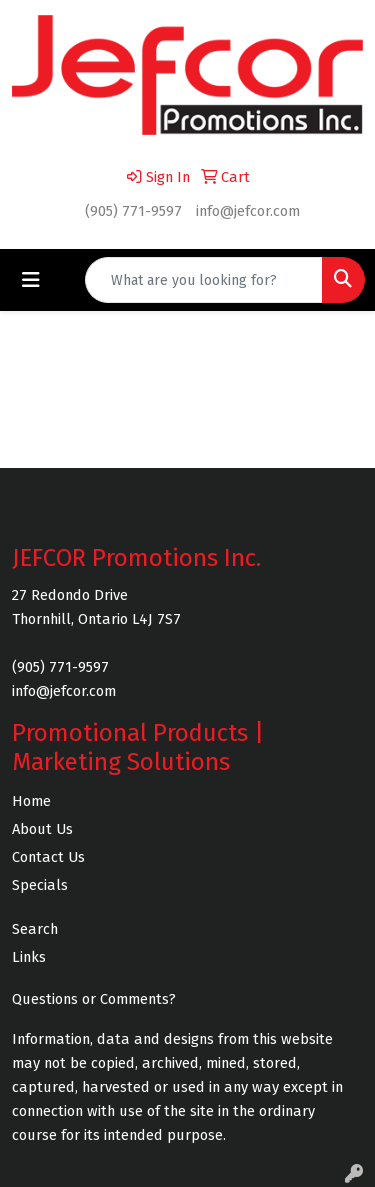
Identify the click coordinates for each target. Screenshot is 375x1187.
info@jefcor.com (248, 211)
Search (35, 929)
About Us (42, 829)
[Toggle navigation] (31, 280)
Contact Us (48, 857)
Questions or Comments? (94, 999)
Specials (40, 885)
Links (29, 957)
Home (31, 801)
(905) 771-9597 (133, 211)
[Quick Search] (204, 280)
